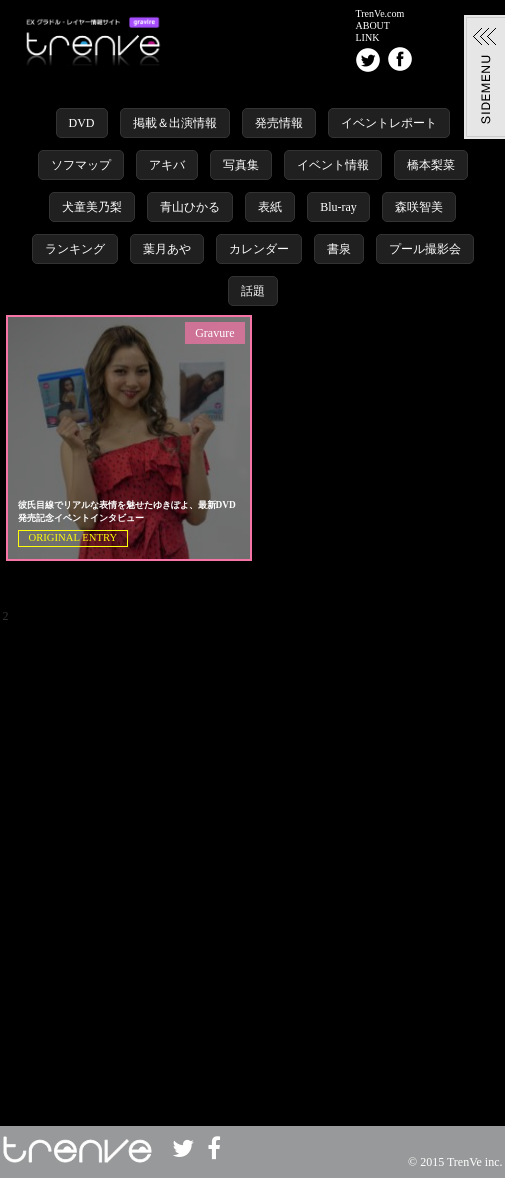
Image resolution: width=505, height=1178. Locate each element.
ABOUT (373, 26)
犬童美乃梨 (92, 207)
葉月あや (167, 249)
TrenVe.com (380, 14)
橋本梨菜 (431, 165)
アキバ (167, 165)
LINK (368, 38)
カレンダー (259, 249)
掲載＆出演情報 (175, 123)
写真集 (241, 165)
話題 (253, 291)
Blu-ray (338, 207)
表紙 (270, 207)
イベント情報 (333, 165)
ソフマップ (81, 165)
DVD (82, 123)
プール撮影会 (425, 249)
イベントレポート (389, 123)
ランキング (75, 249)
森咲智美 (419, 207)
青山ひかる (190, 207)
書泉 (339, 249)
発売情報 (279, 123)
